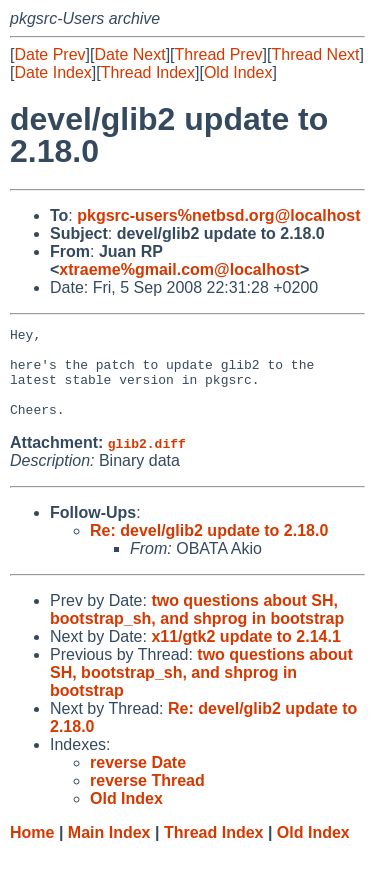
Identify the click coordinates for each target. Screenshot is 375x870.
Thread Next (315, 54)
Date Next (129, 54)
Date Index (52, 72)
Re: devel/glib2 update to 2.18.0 (209, 548)
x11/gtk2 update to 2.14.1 (245, 654)
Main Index (109, 850)
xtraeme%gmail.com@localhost (179, 269)
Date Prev (49, 54)
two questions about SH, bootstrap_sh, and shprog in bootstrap (197, 627)
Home (32, 850)
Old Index (238, 72)
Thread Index (148, 72)
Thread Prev (219, 54)
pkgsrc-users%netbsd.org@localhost (218, 215)
